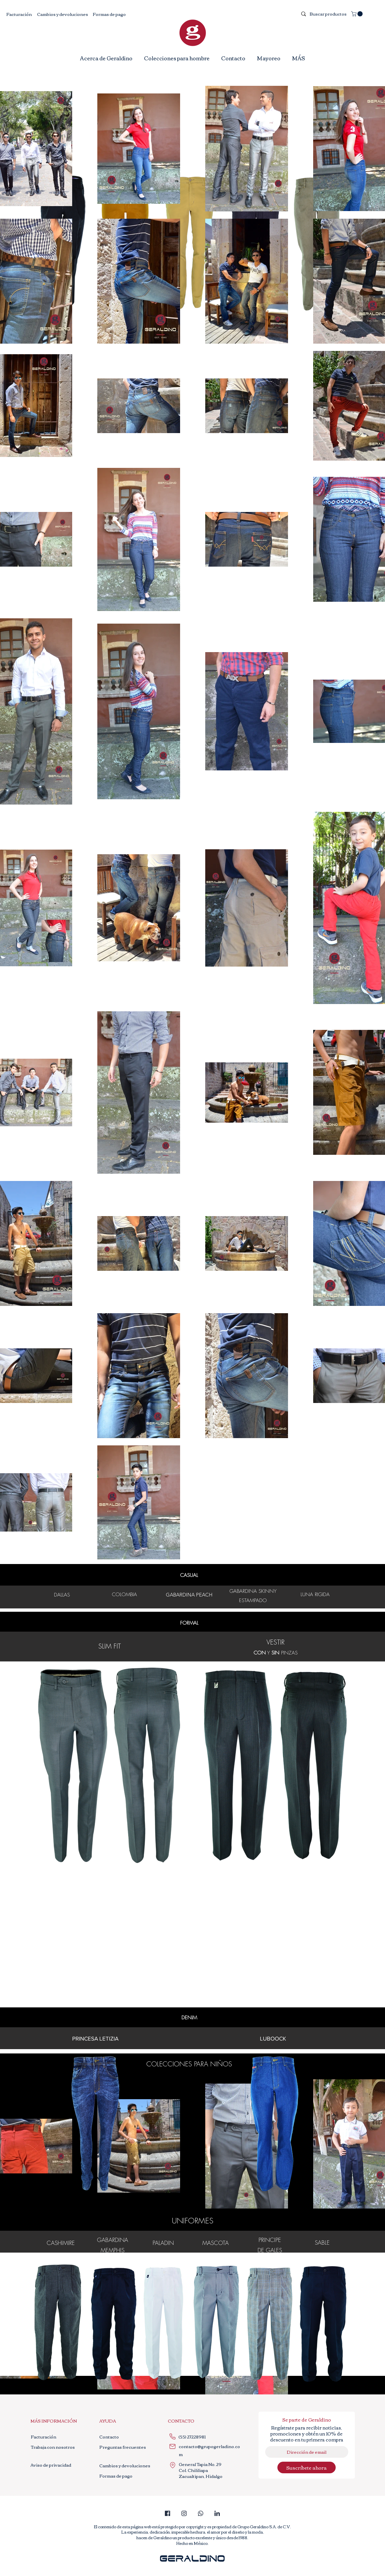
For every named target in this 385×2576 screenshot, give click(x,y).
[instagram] (184, 2513)
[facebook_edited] (167, 2513)
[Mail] (172, 2446)
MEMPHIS (112, 2250)
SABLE (322, 2242)
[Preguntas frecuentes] (122, 2447)
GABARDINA (112, 2240)
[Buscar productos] (328, 14)
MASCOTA (215, 2243)
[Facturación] (19, 14)
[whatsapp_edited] (200, 2513)
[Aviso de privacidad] (52, 2465)
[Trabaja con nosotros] (54, 2447)
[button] (357, 14)
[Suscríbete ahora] (306, 2467)
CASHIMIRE (61, 2243)
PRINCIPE (270, 2240)
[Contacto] (109, 2437)
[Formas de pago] (109, 14)
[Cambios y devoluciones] (62, 14)
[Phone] (172, 2437)
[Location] (172, 2465)
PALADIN (163, 2243)
